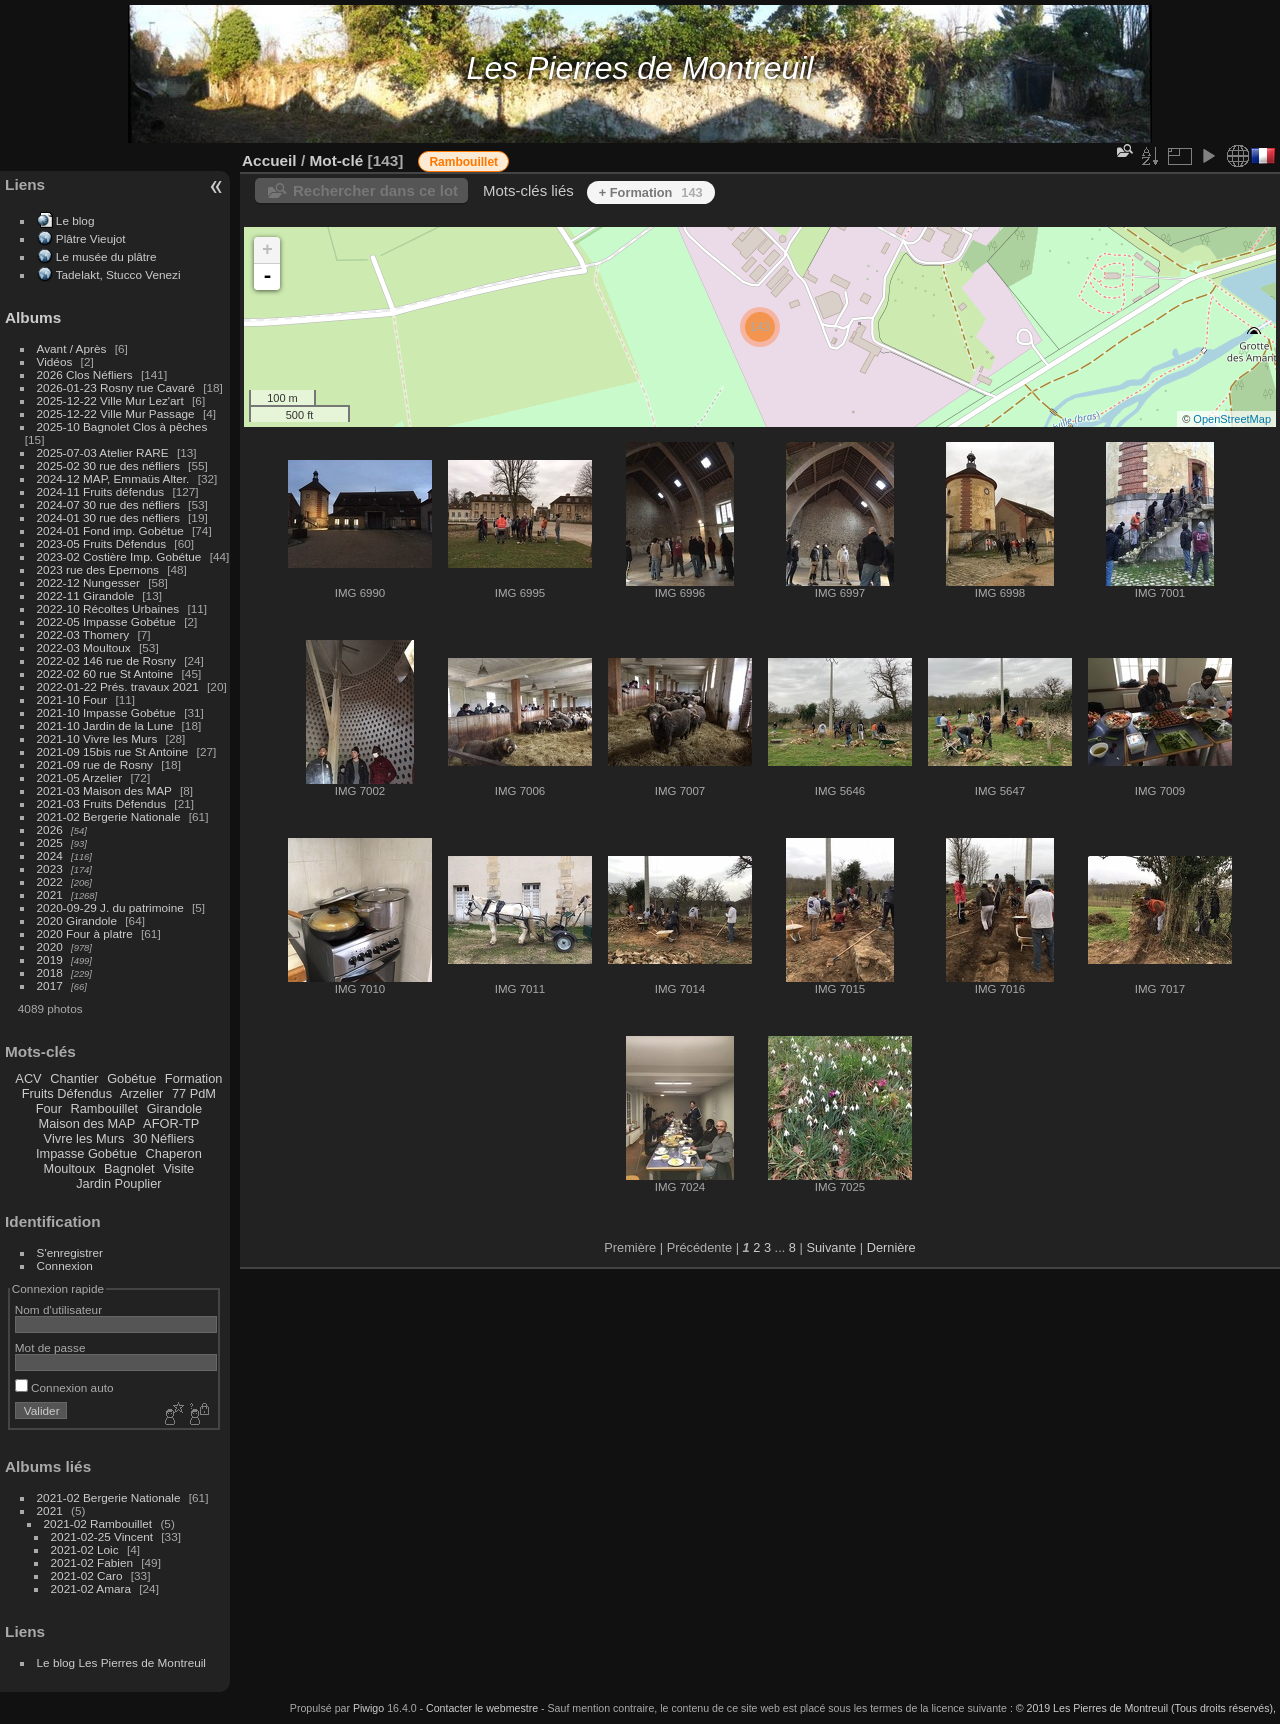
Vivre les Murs (84, 1138)
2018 (50, 972)
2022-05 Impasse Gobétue (106, 621)
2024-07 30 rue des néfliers (108, 504)
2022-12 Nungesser (88, 582)
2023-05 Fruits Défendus (102, 543)
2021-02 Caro (87, 1575)
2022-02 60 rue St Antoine (105, 673)
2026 (50, 829)
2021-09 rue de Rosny (95, 764)
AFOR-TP (171, 1123)
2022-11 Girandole (85, 595)
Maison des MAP (87, 1123)
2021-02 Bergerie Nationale (109, 816)
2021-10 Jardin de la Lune (105, 725)
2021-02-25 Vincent (102, 1536)
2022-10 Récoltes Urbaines (108, 608)
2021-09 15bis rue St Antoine (113, 751)
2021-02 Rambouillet (98, 1523)
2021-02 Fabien (92, 1562)
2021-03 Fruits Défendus (102, 803)
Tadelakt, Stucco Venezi (118, 274)
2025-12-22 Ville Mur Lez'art (110, 400)
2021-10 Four (72, 699)
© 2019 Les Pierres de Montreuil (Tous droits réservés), (1146, 1708)
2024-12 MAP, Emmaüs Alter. (113, 478)
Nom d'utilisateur (58, 1309)
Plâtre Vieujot (91, 238)
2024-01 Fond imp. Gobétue (110, 530)
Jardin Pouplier (118, 1183)
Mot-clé (336, 160)
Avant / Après (72, 348)
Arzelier (141, 1093)
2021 (50, 894)
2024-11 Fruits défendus (101, 491)
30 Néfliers (163, 1138)
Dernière (891, 1247)
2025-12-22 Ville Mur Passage (116, 413)
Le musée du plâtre (106, 256)
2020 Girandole (77, 920)
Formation (194, 1078)
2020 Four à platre (85, 933)
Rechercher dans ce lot (375, 190)
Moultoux (70, 1168)
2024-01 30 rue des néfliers (110, 517)
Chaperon (174, 1153)
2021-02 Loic (85, 1549)
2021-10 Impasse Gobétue (106, 712)
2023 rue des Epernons (98, 569)
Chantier (74, 1078)
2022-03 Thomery (83, 634)
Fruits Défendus (67, 1093)
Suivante (831, 1247)
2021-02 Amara (91, 1588)
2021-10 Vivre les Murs (97, 738)
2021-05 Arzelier (80, 777)
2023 (50, 868)
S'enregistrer (70, 1252)
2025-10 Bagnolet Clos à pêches (122, 426)
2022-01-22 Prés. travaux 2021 (118, 686)
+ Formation (651, 192)
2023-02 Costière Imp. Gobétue (119, 556)
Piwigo (368, 1708)
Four (49, 1108)
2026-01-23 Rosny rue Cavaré (116, 387)
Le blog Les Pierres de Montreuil (121, 1662)
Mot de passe (50, 1347)
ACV (28, 1078)
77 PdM (194, 1093)
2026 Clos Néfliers (85, 374)
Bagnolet (129, 1168)
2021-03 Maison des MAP (104, 790)
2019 (50, 959)
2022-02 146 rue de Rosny (106, 660)
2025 (50, 842)
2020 (50, 946)
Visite (178, 1168)
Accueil (269, 160)
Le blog (75, 220)
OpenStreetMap (1232, 419)
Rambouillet (105, 1108)
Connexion (65, 1265)
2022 (50, 881)
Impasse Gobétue (86, 1153)
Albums (33, 317)
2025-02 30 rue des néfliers (108, 465)
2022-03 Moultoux (84, 647)
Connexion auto (64, 1387)
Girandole (175, 1108)
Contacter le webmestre (482, 1708)
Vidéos (55, 361)
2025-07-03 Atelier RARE (103, 452)
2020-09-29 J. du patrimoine (110, 907)
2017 (50, 985)
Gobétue (131, 1078)
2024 (50, 855)
